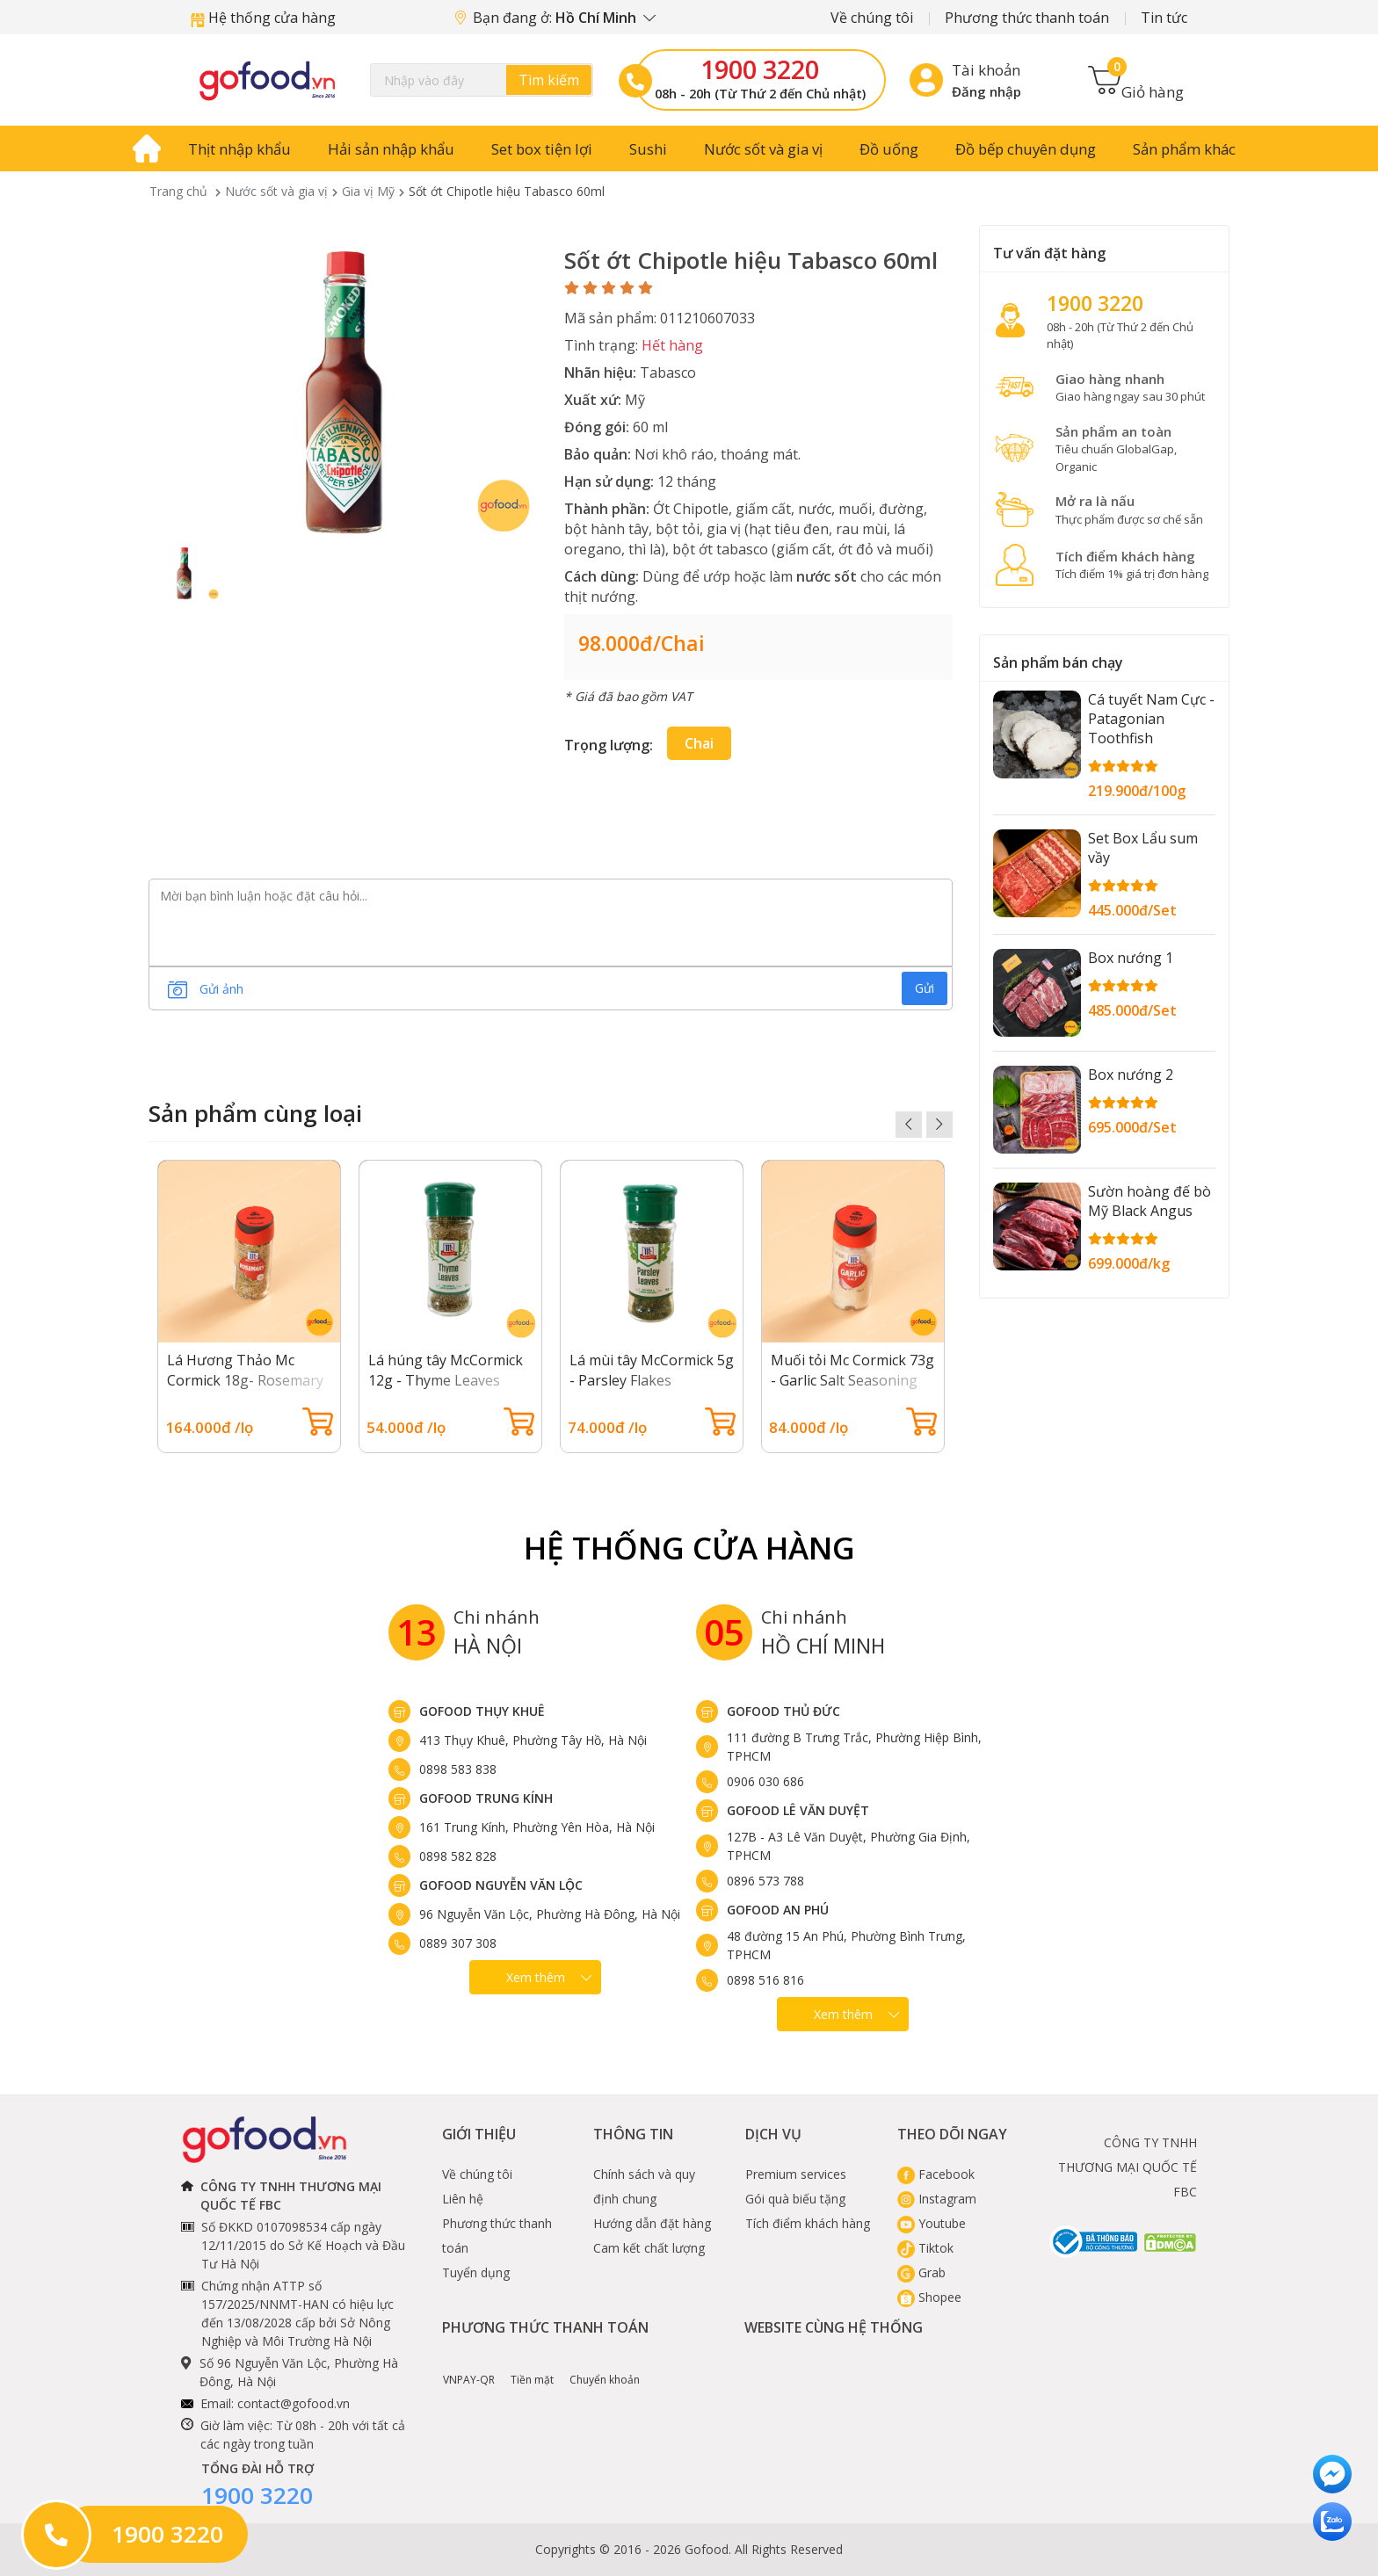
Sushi (648, 149)
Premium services (795, 2174)
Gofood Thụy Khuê (482, 1711)
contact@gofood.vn (293, 2403)
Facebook (936, 2174)
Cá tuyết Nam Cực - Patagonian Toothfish (1151, 719)
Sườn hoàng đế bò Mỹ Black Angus (1149, 1201)
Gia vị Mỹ (368, 191)
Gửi (924, 988)
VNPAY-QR (469, 2367)
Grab (921, 2272)
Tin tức (1164, 17)
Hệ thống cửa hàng (263, 17)
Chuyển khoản (604, 2367)
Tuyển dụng (476, 2272)
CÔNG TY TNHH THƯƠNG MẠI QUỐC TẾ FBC (1127, 2167)
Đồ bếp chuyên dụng (1025, 149)
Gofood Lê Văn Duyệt (798, 1810)
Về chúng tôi (871, 17)
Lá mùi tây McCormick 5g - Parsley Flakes (651, 1370)
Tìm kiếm (549, 80)
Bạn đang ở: (555, 17)
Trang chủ (178, 191)
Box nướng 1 (1130, 957)
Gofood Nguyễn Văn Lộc (501, 1885)
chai (699, 743)
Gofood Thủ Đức (783, 1711)
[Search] (481, 80)
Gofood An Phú (778, 1909)
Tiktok (925, 2248)
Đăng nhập (986, 91)
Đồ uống (888, 149)
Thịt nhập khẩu (239, 149)
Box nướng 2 (1130, 1074)
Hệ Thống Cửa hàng (689, 1547)
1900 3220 (759, 69)
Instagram (936, 2198)
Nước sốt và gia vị (763, 149)
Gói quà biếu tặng (795, 2198)
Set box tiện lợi (541, 149)
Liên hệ (462, 2198)
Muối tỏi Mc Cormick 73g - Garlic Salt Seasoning (852, 1370)
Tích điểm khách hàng (807, 2223)
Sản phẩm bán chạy (1058, 662)
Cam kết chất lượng (649, 2248)
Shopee (929, 2297)
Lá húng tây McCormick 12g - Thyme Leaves (445, 1370)
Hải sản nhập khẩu (391, 149)
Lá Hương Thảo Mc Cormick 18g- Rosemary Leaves (245, 1380)
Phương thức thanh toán (1027, 17)
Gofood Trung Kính (486, 1798)
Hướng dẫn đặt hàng (652, 2223)
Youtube (931, 2223)
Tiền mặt (532, 2367)
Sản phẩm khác (1184, 149)
